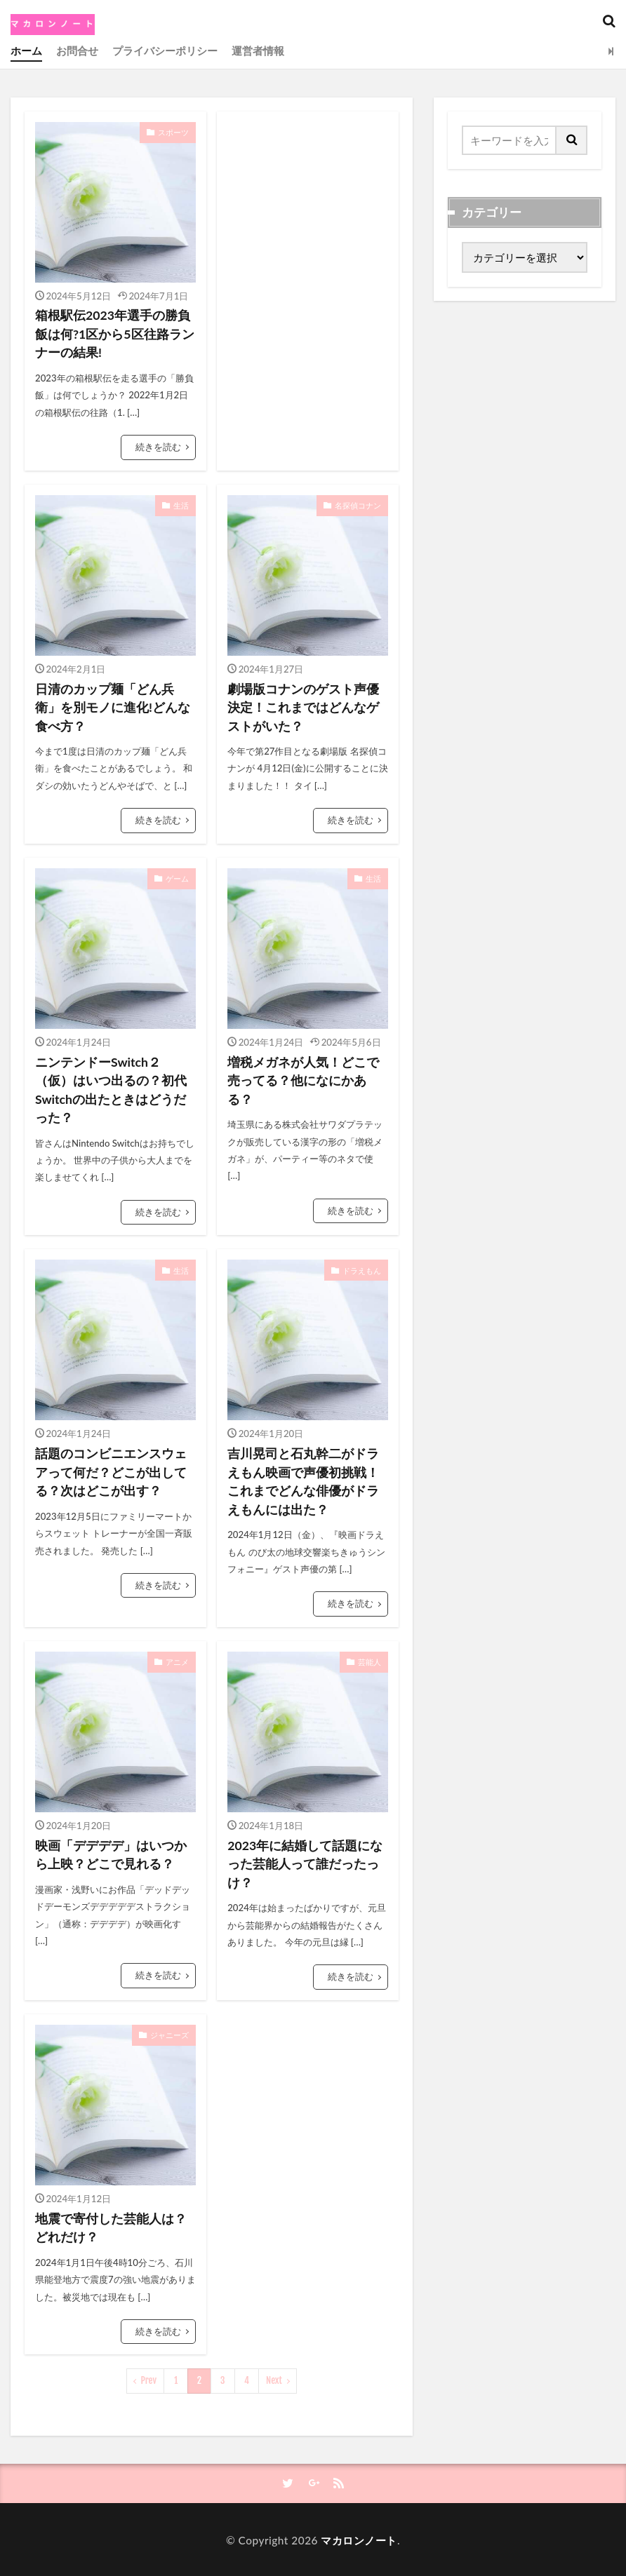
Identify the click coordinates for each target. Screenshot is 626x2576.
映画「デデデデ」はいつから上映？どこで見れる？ (111, 1853)
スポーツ (173, 131)
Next (274, 2379)
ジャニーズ (169, 2032)
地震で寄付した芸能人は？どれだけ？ (111, 2225)
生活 (181, 504)
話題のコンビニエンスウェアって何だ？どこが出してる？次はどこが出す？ (111, 1471)
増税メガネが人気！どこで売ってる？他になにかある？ (303, 1080)
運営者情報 (258, 50)
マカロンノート (359, 2538)
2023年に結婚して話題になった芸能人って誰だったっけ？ (304, 1863)
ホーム (26, 50)
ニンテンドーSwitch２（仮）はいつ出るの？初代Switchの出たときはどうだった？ (111, 1089)
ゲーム (177, 877)
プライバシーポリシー (165, 50)
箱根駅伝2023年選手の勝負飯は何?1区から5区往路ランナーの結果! (114, 334)
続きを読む (158, 446)
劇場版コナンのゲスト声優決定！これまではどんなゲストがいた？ (303, 707)
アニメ (177, 1659)
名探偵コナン (358, 504)
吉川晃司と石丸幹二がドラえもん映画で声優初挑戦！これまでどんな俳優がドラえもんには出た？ (303, 1480)
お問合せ (77, 50)
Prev (149, 2379)
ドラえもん (361, 1268)
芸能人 (369, 1659)
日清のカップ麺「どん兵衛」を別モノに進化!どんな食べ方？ (112, 707)
